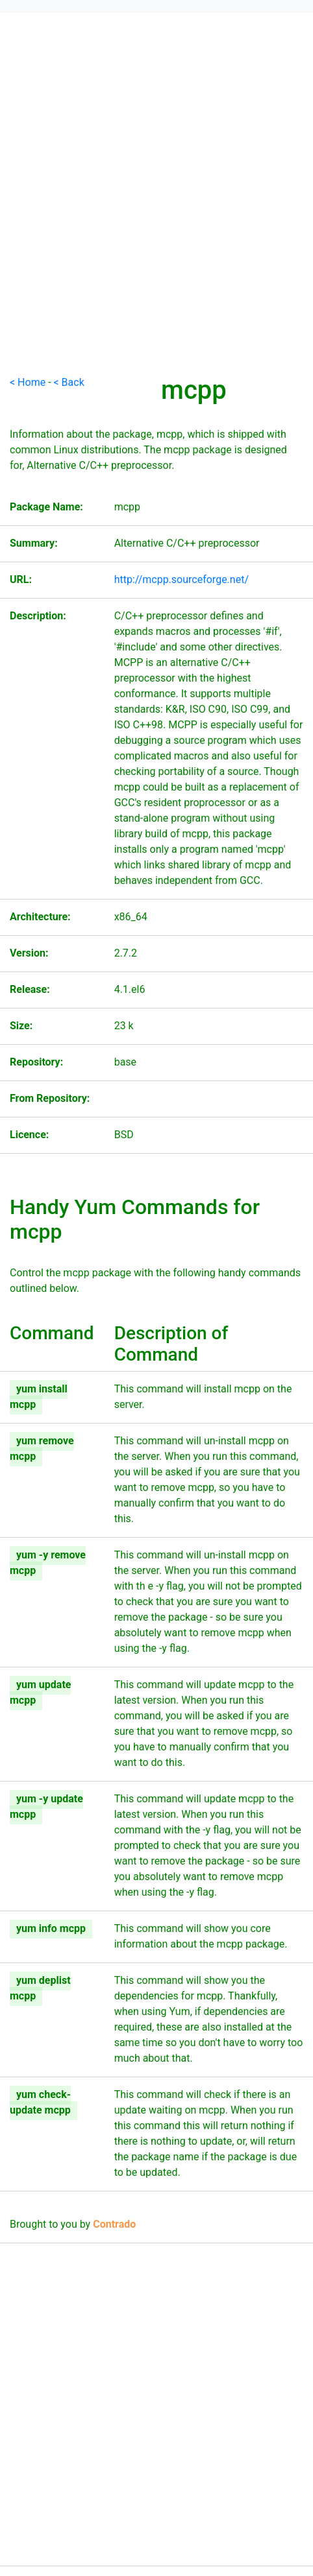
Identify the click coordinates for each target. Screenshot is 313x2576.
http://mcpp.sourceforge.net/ (181, 579)
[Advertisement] (156, 218)
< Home (27, 382)
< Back (69, 382)
